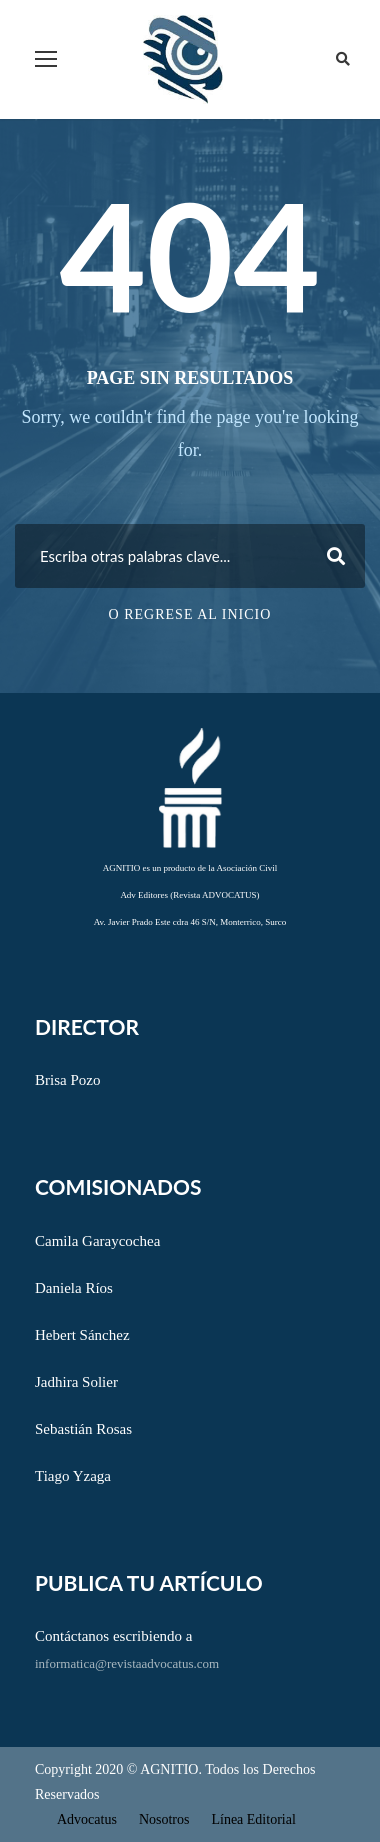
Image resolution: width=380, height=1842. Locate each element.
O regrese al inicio (190, 614)
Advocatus (87, 1819)
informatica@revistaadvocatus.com (127, 1663)
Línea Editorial (253, 1819)
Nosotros (164, 1819)
